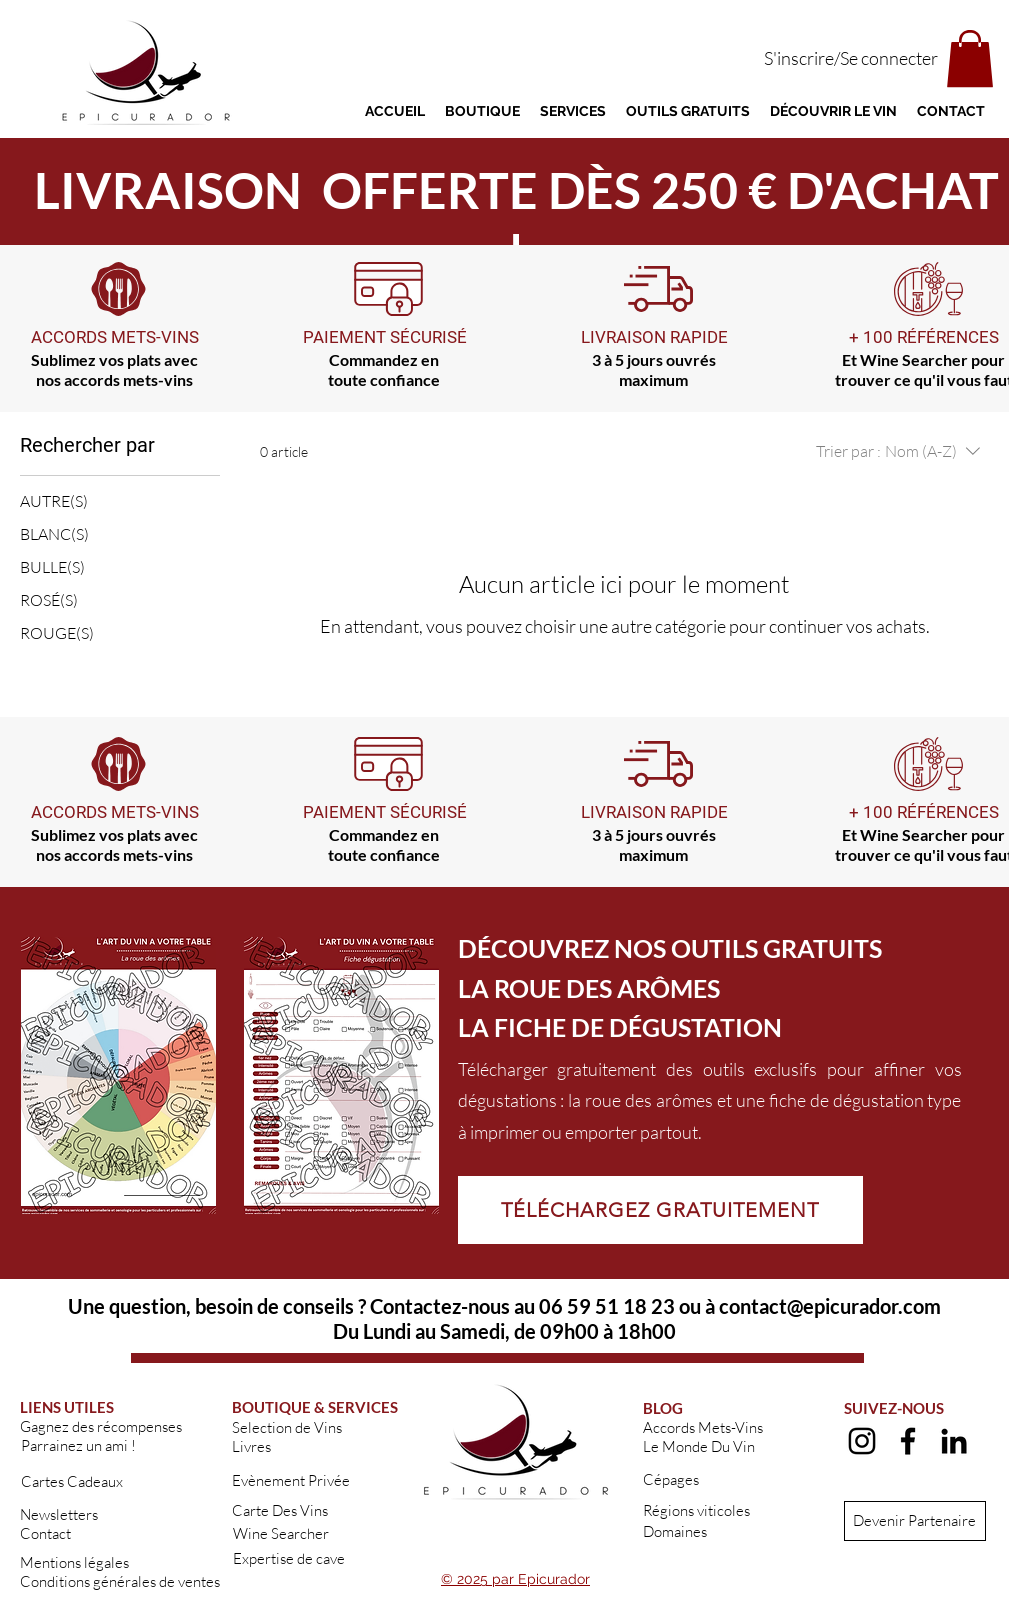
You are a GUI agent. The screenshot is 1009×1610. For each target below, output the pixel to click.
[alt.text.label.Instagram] (862, 1441)
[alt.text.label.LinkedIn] (954, 1441)
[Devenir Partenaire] (915, 1521)
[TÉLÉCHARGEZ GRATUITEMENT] (660, 1210)
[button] (970, 58)
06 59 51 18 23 (607, 1306)
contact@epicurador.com (830, 1306)
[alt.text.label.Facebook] (908, 1441)
